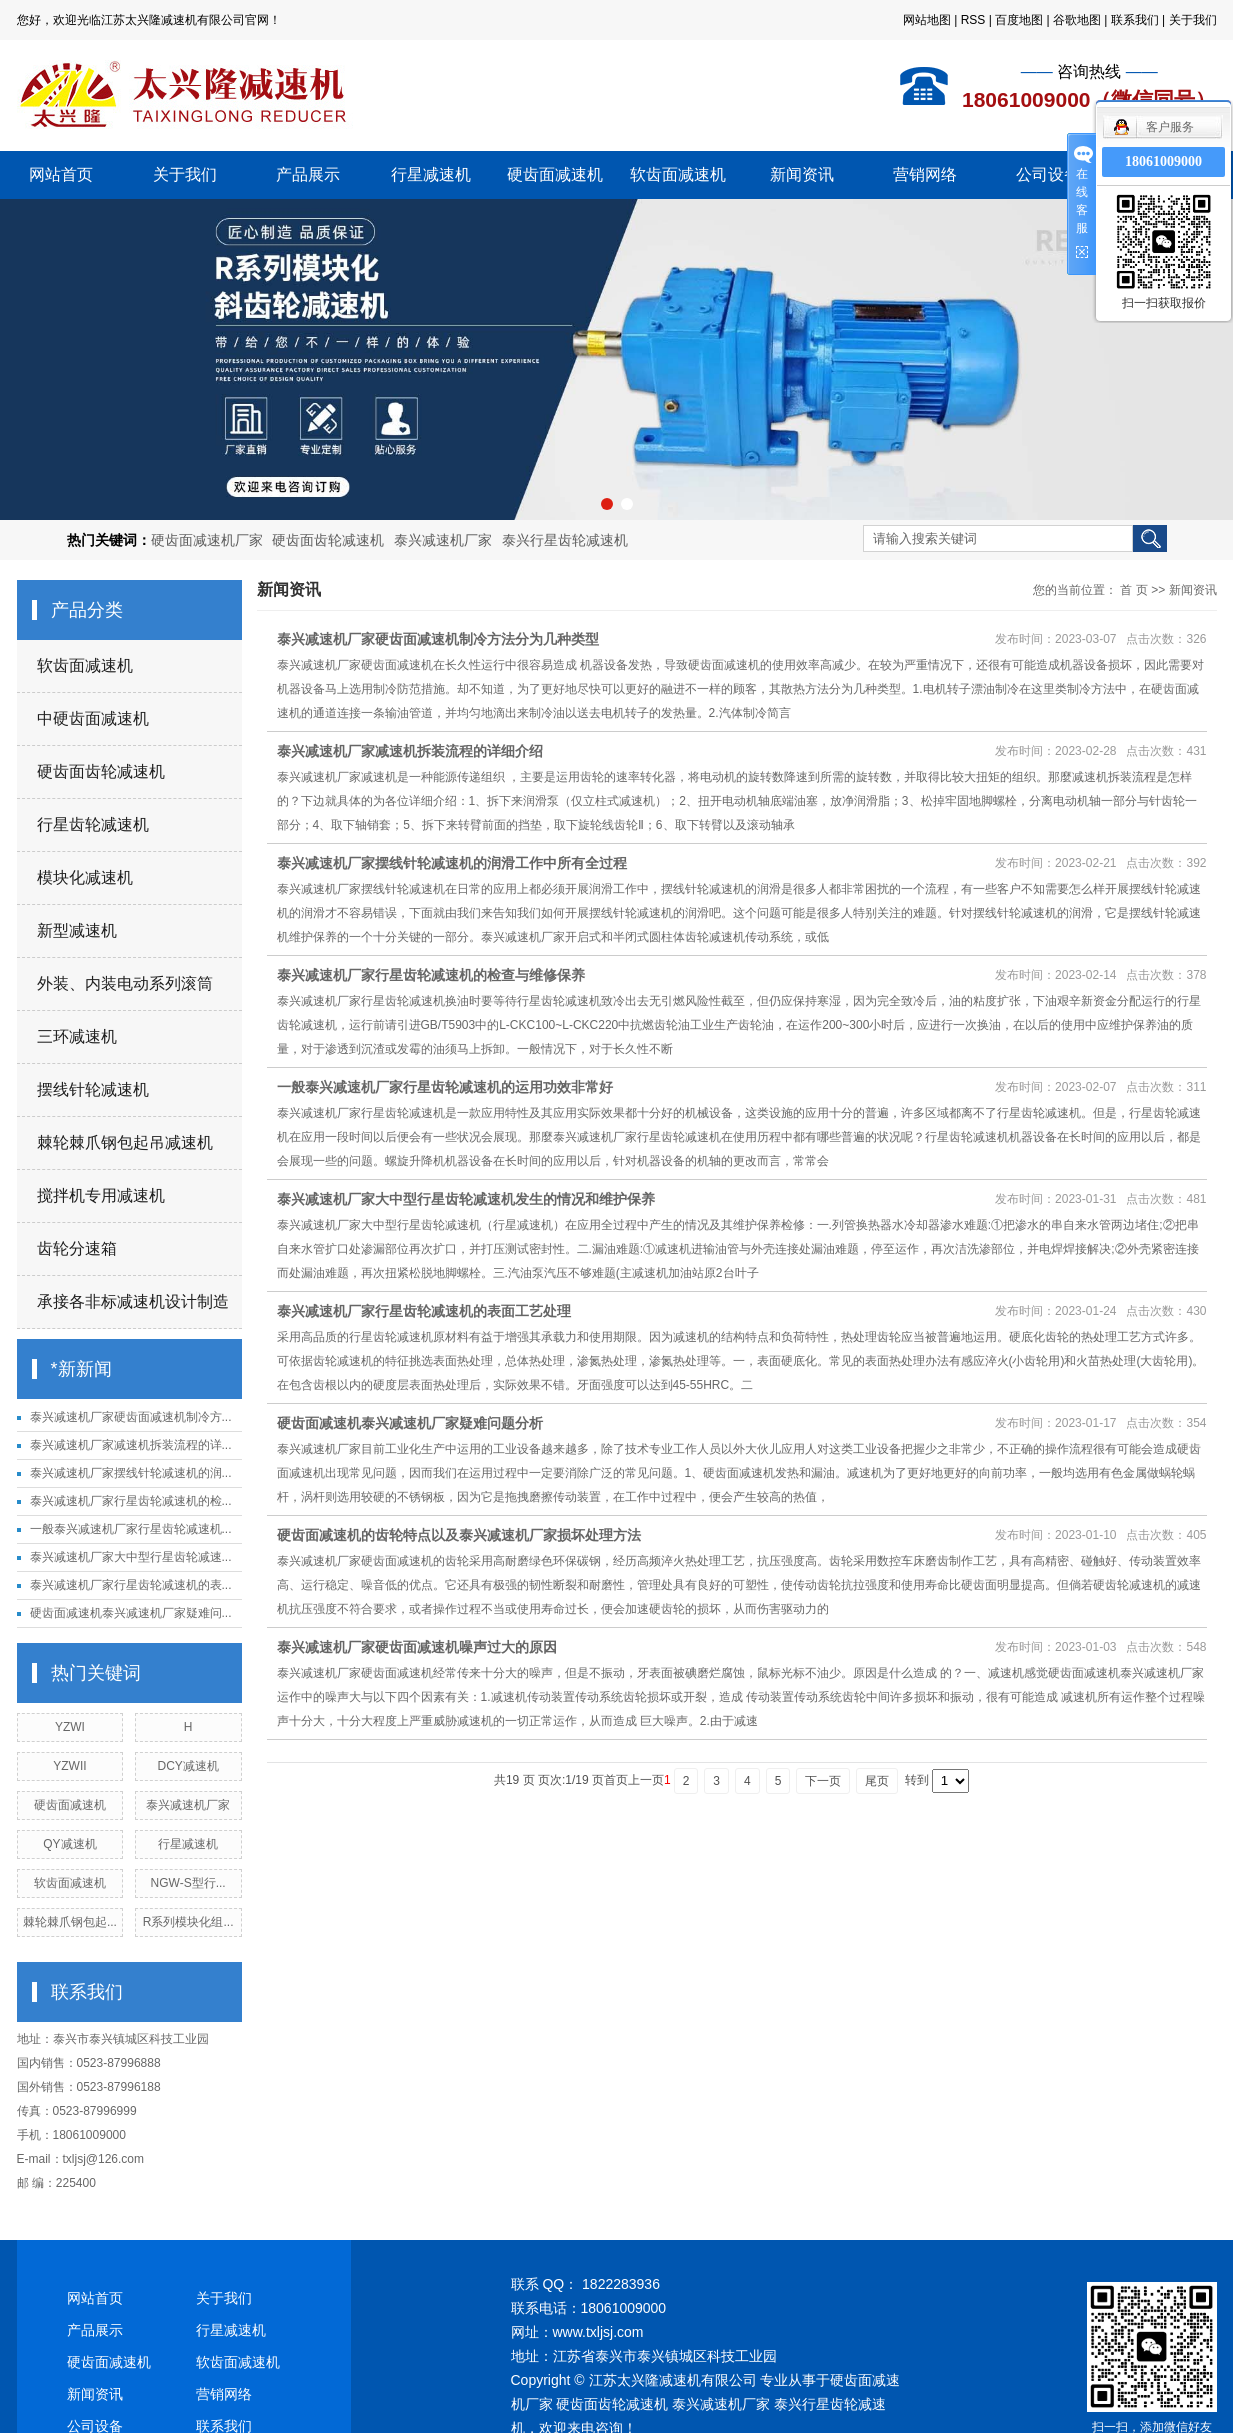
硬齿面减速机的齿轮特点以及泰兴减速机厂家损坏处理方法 (459, 1535)
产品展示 (308, 174)
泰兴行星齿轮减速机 (565, 540)
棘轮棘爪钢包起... (70, 1922)
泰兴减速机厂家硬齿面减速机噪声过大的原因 (417, 1647)
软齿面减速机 (678, 174)
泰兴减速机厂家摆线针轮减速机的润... (131, 1473)
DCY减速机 (187, 1766)
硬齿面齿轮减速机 (328, 540)
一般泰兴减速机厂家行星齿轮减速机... (131, 1529)
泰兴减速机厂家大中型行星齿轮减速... (131, 1557)
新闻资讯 (802, 174)
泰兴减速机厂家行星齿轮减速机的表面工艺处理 (424, 1311)
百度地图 (1019, 20)
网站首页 (61, 174)
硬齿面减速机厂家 (207, 540)
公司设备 (1048, 174)
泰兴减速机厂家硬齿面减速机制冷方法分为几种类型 (438, 639)
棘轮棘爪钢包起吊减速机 (125, 1142)
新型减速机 (77, 930)
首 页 (1133, 590)
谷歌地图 (1077, 20)
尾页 (877, 1781)
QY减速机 (69, 1844)
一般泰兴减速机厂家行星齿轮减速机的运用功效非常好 (445, 1087)
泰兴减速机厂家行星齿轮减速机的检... (131, 1501)
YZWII (69, 1766)
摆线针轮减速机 (93, 1089)
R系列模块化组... (188, 1922)
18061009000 (1163, 161)
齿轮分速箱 (77, 1248)
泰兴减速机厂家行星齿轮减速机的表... (131, 1585)
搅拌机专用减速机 (101, 1195)
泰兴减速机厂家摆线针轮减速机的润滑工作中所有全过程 (452, 863)
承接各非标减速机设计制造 (133, 1301)
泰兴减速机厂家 (443, 540)
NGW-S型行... (188, 1883)
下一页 (823, 1781)
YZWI (70, 1727)
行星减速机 (431, 174)
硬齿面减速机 (555, 174)
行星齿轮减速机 (93, 824)
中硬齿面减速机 (93, 718)
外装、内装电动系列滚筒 (125, 983)
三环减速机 (77, 1036)
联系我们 (1135, 20)
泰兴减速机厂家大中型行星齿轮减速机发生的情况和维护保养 (466, 1199)
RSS (973, 20)
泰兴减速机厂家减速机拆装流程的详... (131, 1445)
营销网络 (925, 174)
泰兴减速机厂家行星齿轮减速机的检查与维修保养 (431, 975)
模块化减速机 (85, 877)
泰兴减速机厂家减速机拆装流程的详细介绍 (410, 751)
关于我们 (1193, 20)
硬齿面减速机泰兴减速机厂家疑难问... (131, 1613)
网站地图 (927, 20)
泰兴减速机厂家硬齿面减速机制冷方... (131, 1417)
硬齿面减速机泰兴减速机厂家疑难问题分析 (410, 1423)
